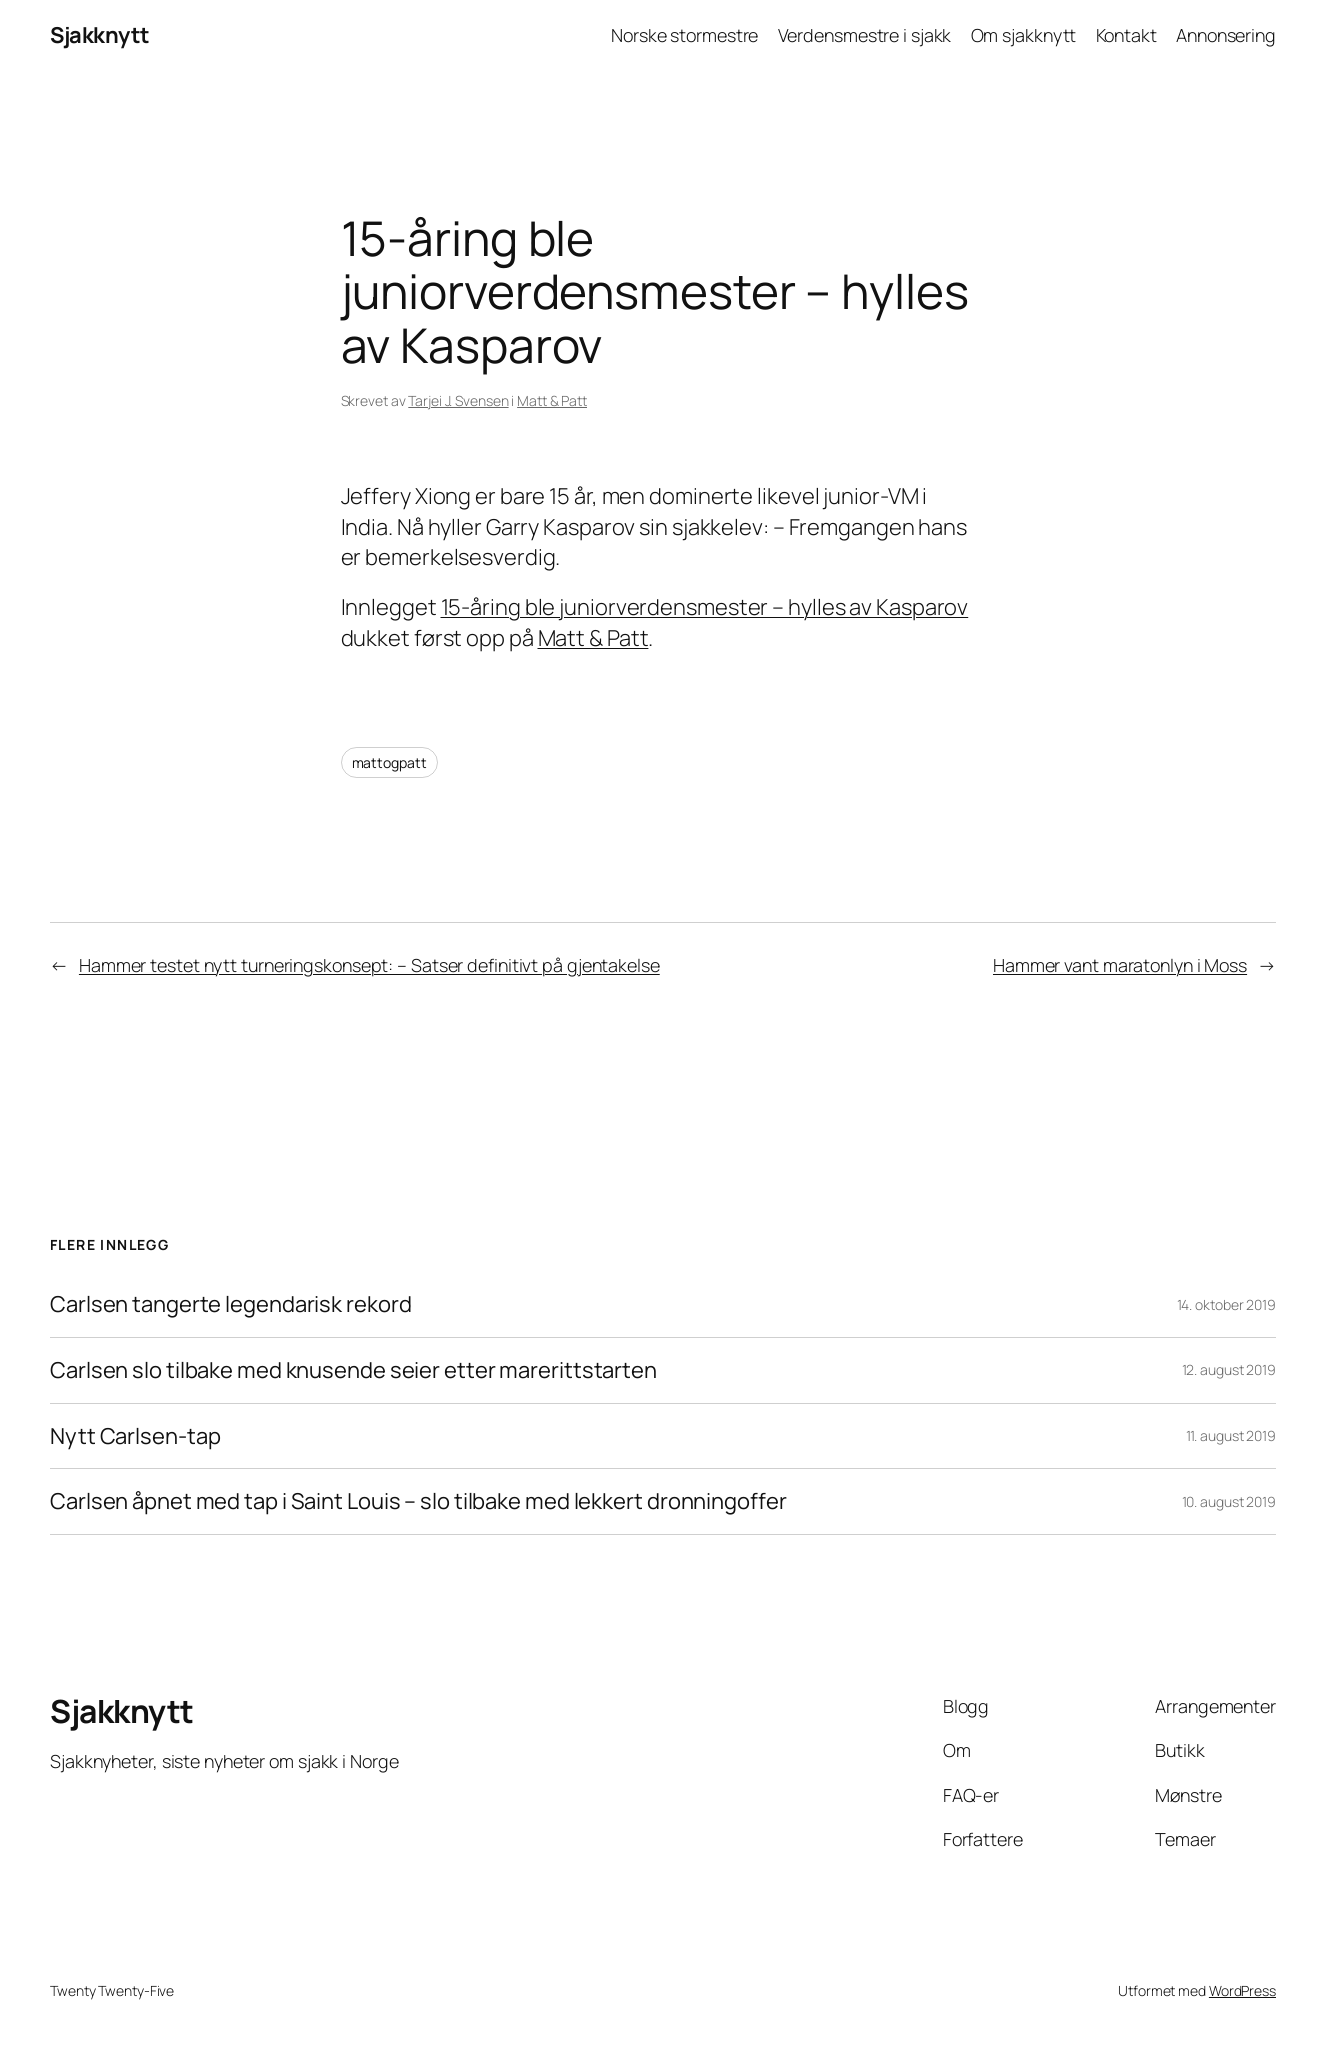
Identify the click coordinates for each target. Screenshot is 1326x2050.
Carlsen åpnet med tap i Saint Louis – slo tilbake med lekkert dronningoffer (418, 1501)
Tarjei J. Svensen (458, 400)
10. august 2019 (1229, 1501)
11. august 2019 (1231, 1435)
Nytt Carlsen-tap (135, 1436)
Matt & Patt (552, 400)
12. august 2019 (1229, 1369)
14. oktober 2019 (1226, 1304)
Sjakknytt (100, 35)
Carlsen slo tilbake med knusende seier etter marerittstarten (353, 1370)
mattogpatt (389, 762)
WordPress (1242, 1990)
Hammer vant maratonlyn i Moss (1120, 965)
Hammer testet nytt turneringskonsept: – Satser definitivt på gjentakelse (369, 965)
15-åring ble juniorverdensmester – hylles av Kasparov (705, 607)
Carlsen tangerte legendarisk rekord (231, 1304)
